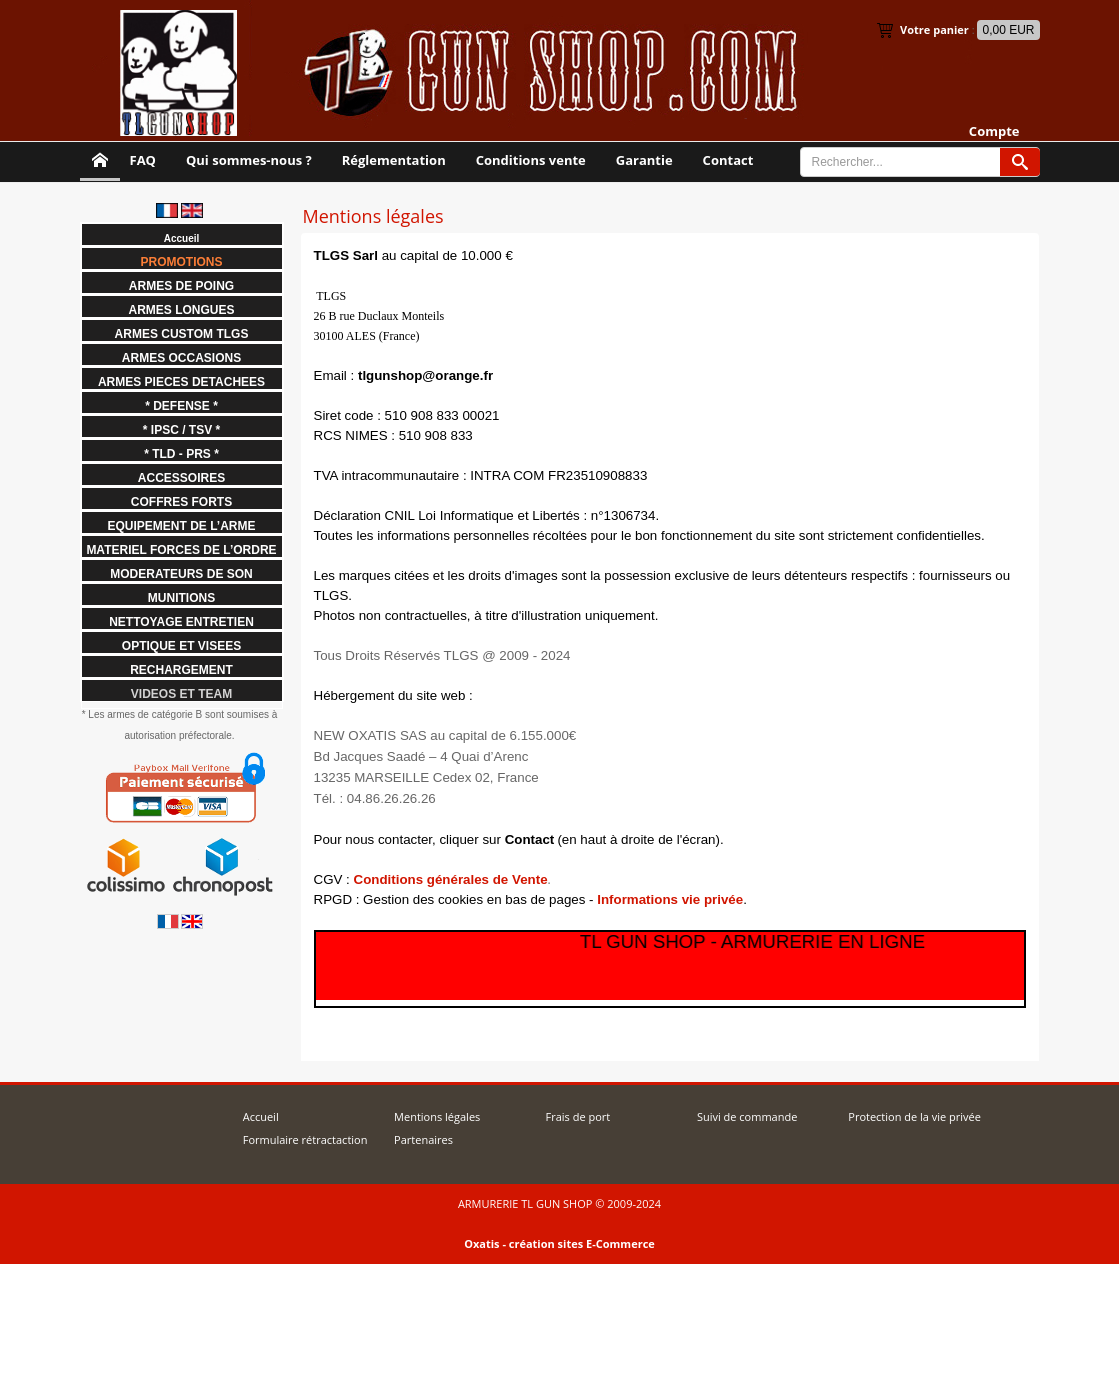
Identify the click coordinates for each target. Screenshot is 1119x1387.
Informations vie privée (670, 899)
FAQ (143, 160)
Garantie (644, 160)
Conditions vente (531, 160)
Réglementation (394, 160)
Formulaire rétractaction (305, 1139)
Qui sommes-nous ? (249, 160)
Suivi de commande (747, 1116)
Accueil (261, 1116)
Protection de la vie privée (914, 1116)
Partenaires (423, 1139)
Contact (728, 160)
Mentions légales (437, 1116)
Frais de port (577, 1116)
